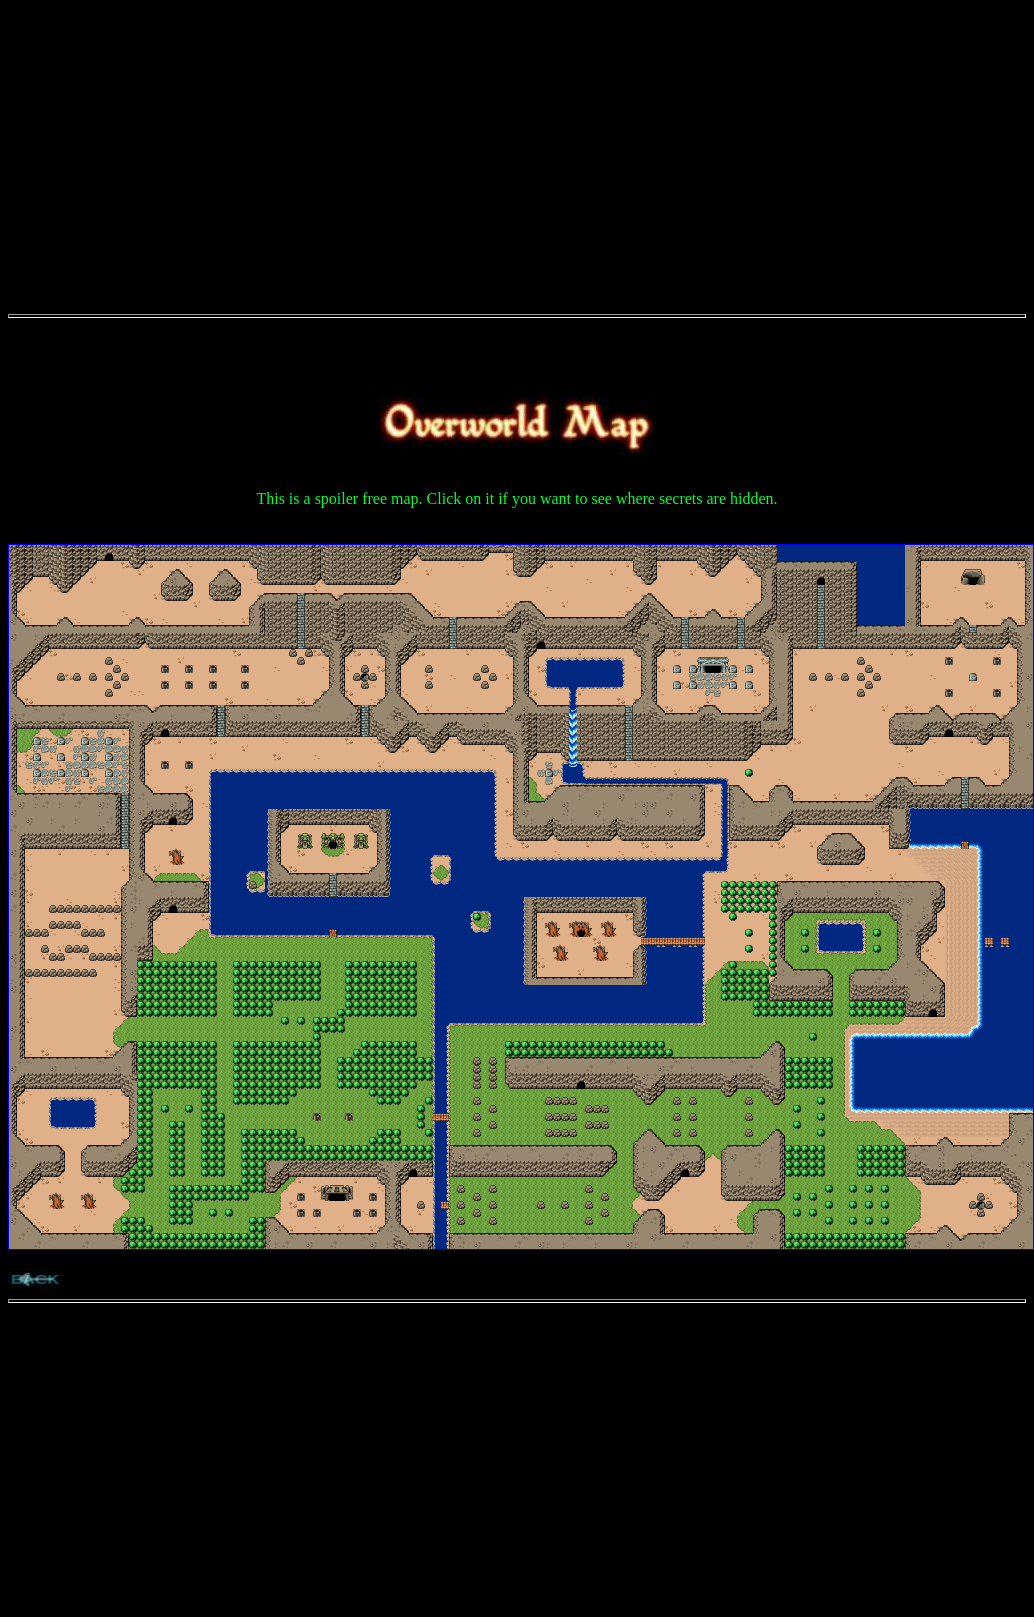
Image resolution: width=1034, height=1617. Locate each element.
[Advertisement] (517, 148)
